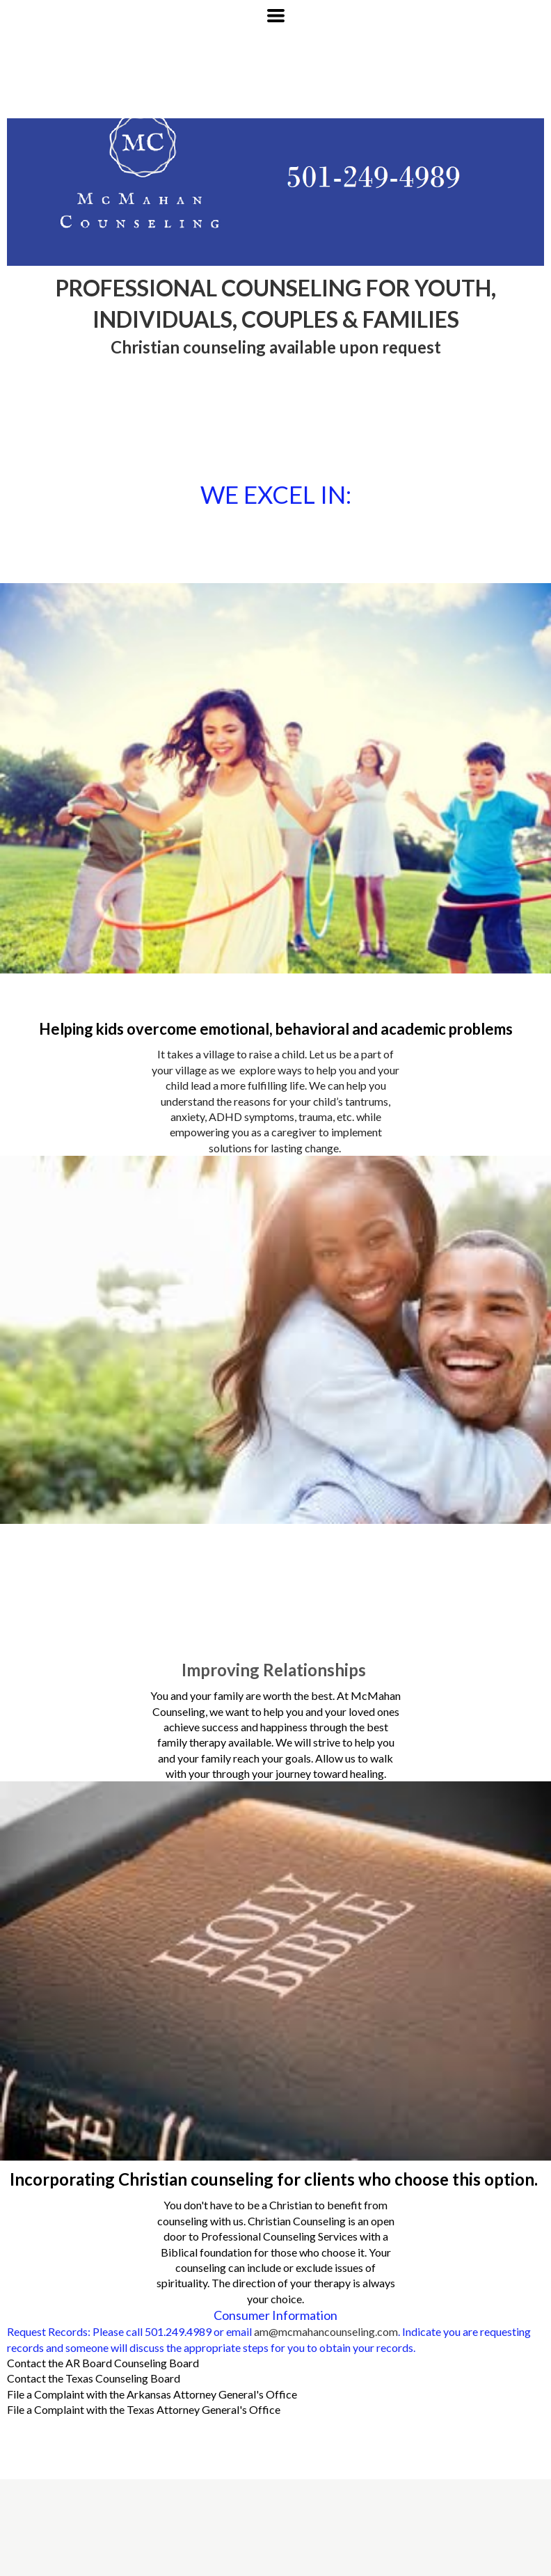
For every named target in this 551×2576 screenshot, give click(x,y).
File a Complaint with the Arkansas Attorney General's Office (152, 2394)
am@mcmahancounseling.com (326, 2331)
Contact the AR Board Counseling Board (103, 2362)
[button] (276, 15)
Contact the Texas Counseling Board (93, 2378)
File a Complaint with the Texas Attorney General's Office (143, 2409)
